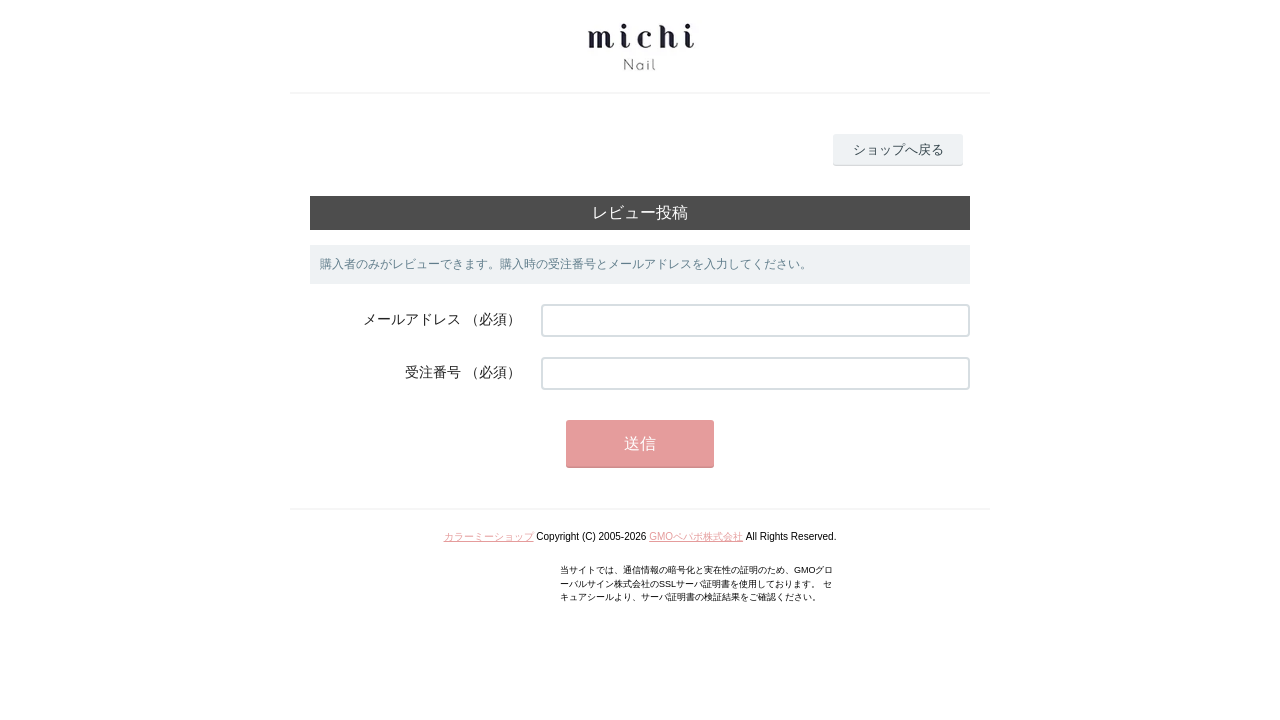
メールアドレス (412, 319)
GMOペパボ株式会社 (696, 536)
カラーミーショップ (489, 536)
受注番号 (433, 372)
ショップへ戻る (898, 149)
